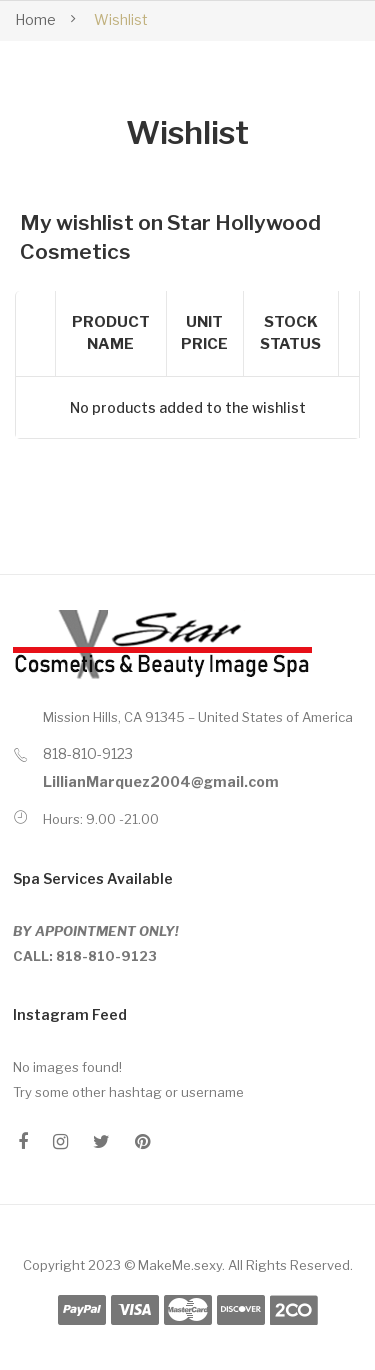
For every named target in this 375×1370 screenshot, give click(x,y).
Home (35, 19)
